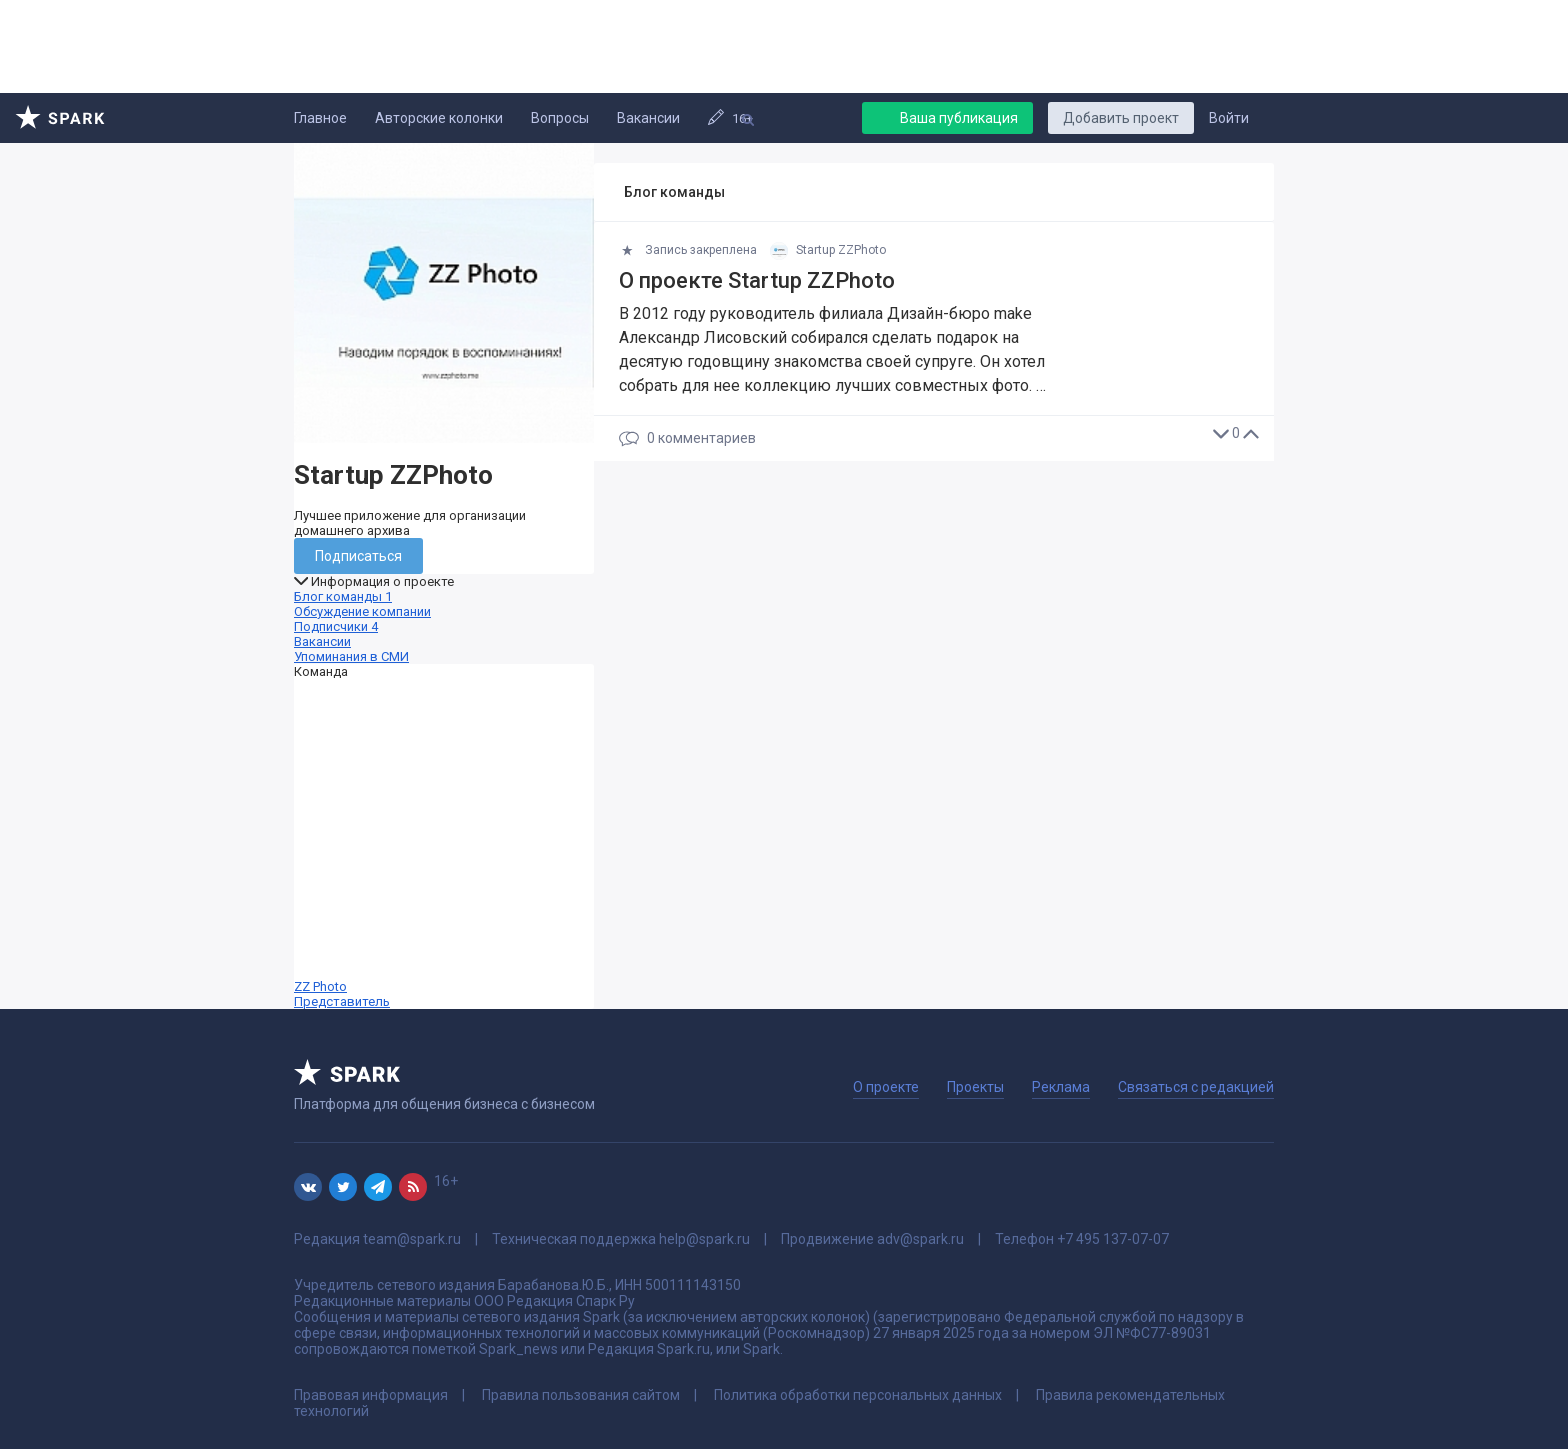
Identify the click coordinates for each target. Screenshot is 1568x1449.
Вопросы (560, 118)
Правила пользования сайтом (581, 1395)
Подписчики (336, 626)
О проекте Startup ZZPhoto (757, 280)
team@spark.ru (412, 1239)
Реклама (1061, 1087)
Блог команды (343, 596)
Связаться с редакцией (1196, 1087)
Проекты (975, 1087)
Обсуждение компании (362, 611)
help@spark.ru (704, 1239)
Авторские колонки (439, 118)
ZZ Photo (444, 844)
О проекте (886, 1087)
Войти (1229, 118)
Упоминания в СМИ (351, 656)
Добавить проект (1121, 118)
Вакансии (648, 118)
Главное (320, 118)
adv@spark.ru (920, 1239)
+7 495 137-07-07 (1113, 1239)
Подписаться (358, 556)
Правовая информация (371, 1395)
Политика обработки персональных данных (858, 1395)
